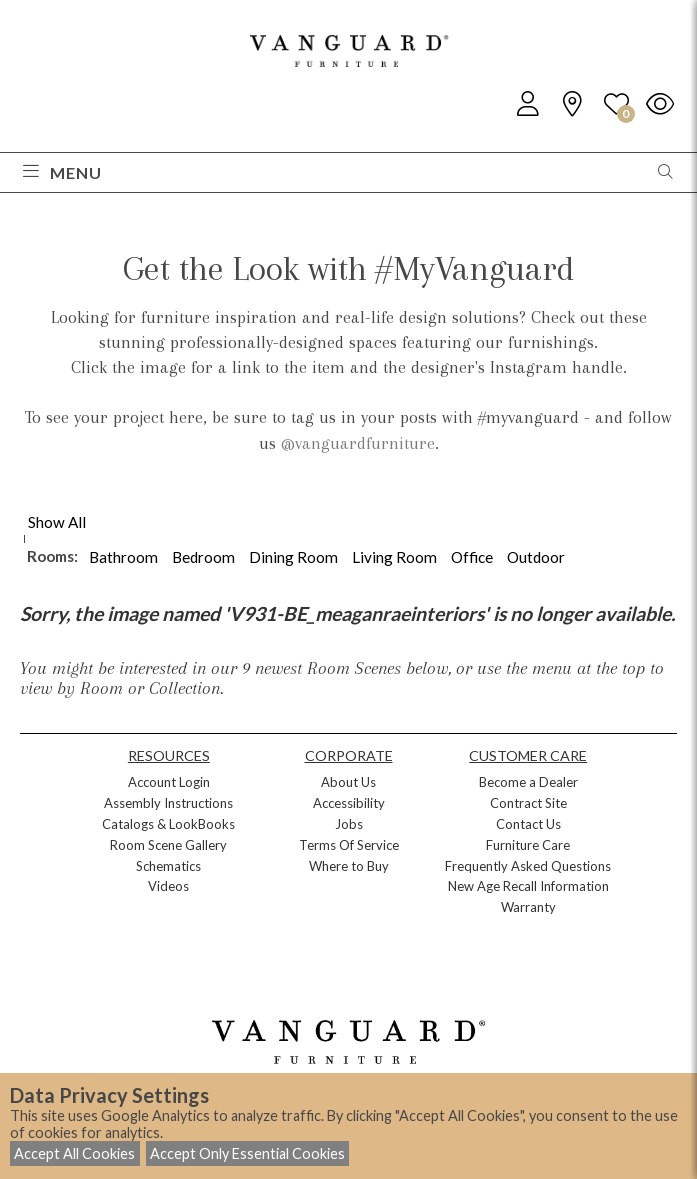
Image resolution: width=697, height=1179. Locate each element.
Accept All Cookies (74, 1153)
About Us (348, 782)
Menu (62, 172)
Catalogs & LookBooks (168, 824)
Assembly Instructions (168, 803)
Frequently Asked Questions (528, 866)
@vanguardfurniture (358, 443)
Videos (168, 886)
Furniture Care (528, 845)
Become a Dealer (528, 782)
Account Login (169, 782)
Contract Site (528, 803)
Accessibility (349, 803)
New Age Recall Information (528, 886)
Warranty (528, 907)
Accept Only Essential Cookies (247, 1153)
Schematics (168, 866)
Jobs (349, 824)
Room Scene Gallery (168, 845)
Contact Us (528, 824)
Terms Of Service (349, 845)
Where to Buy (349, 866)
